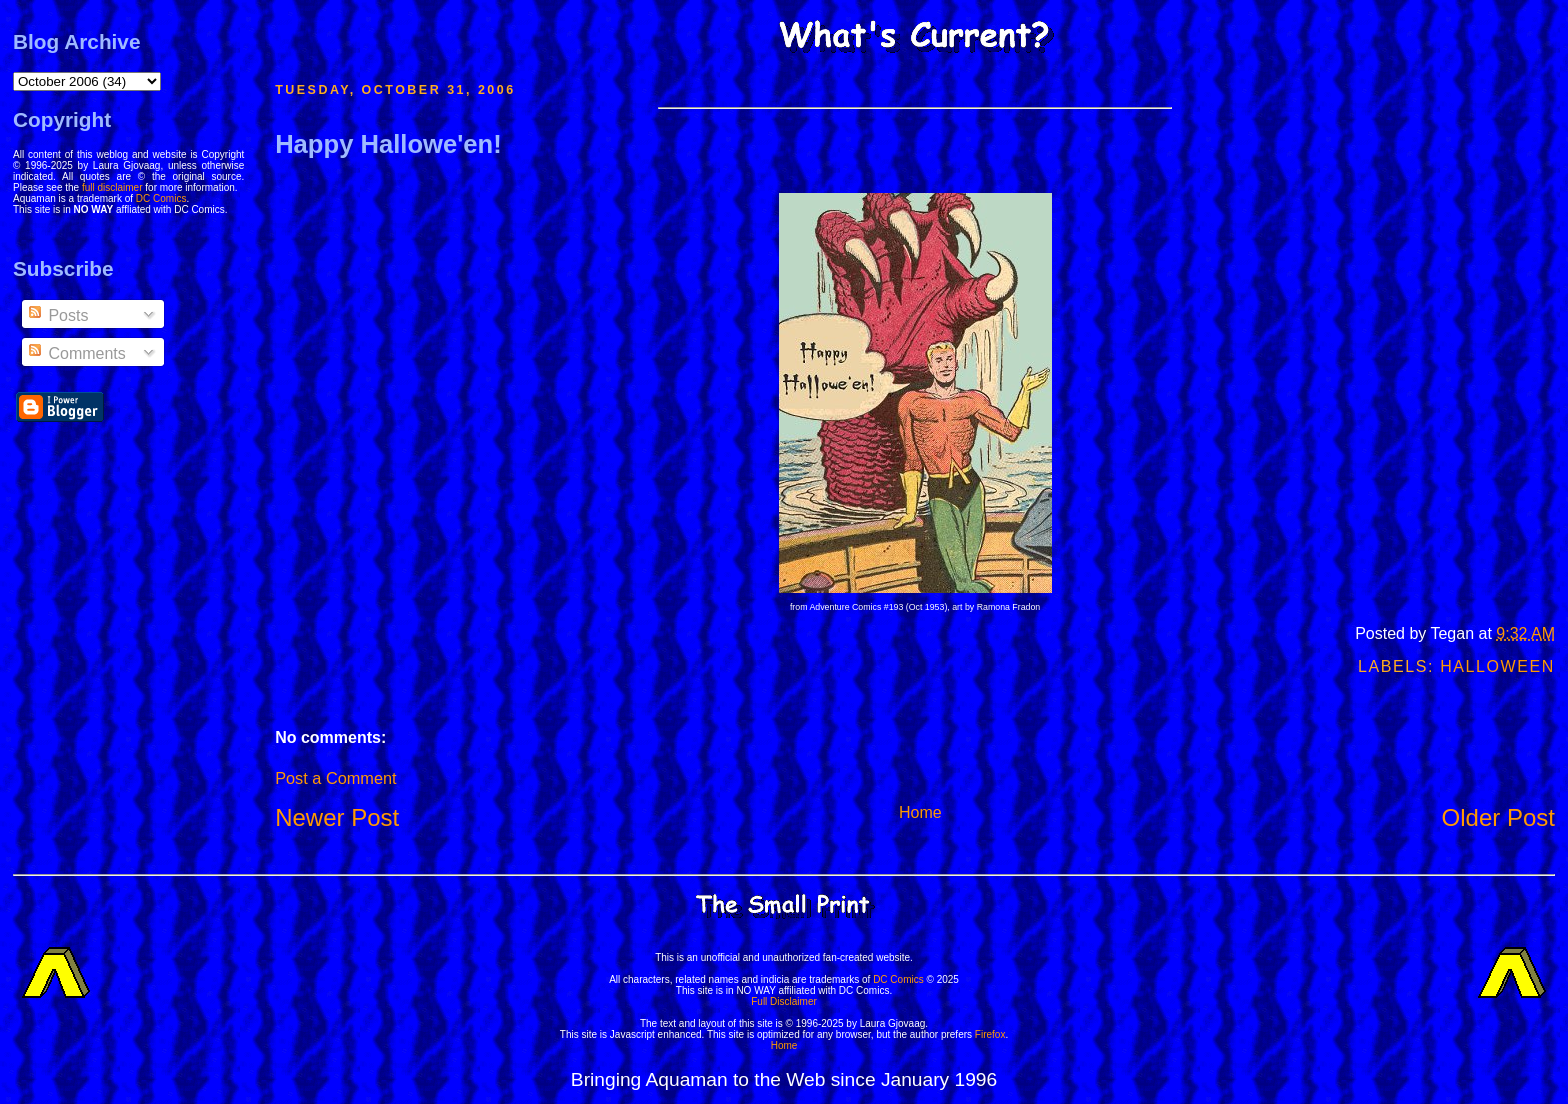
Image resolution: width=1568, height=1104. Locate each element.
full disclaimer (112, 187)
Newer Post (337, 817)
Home (920, 812)
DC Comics (161, 198)
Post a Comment (335, 778)
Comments (76, 353)
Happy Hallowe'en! (388, 144)
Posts (57, 315)
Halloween (1497, 666)
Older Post (1498, 817)
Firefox (990, 1034)
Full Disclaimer (784, 1001)
